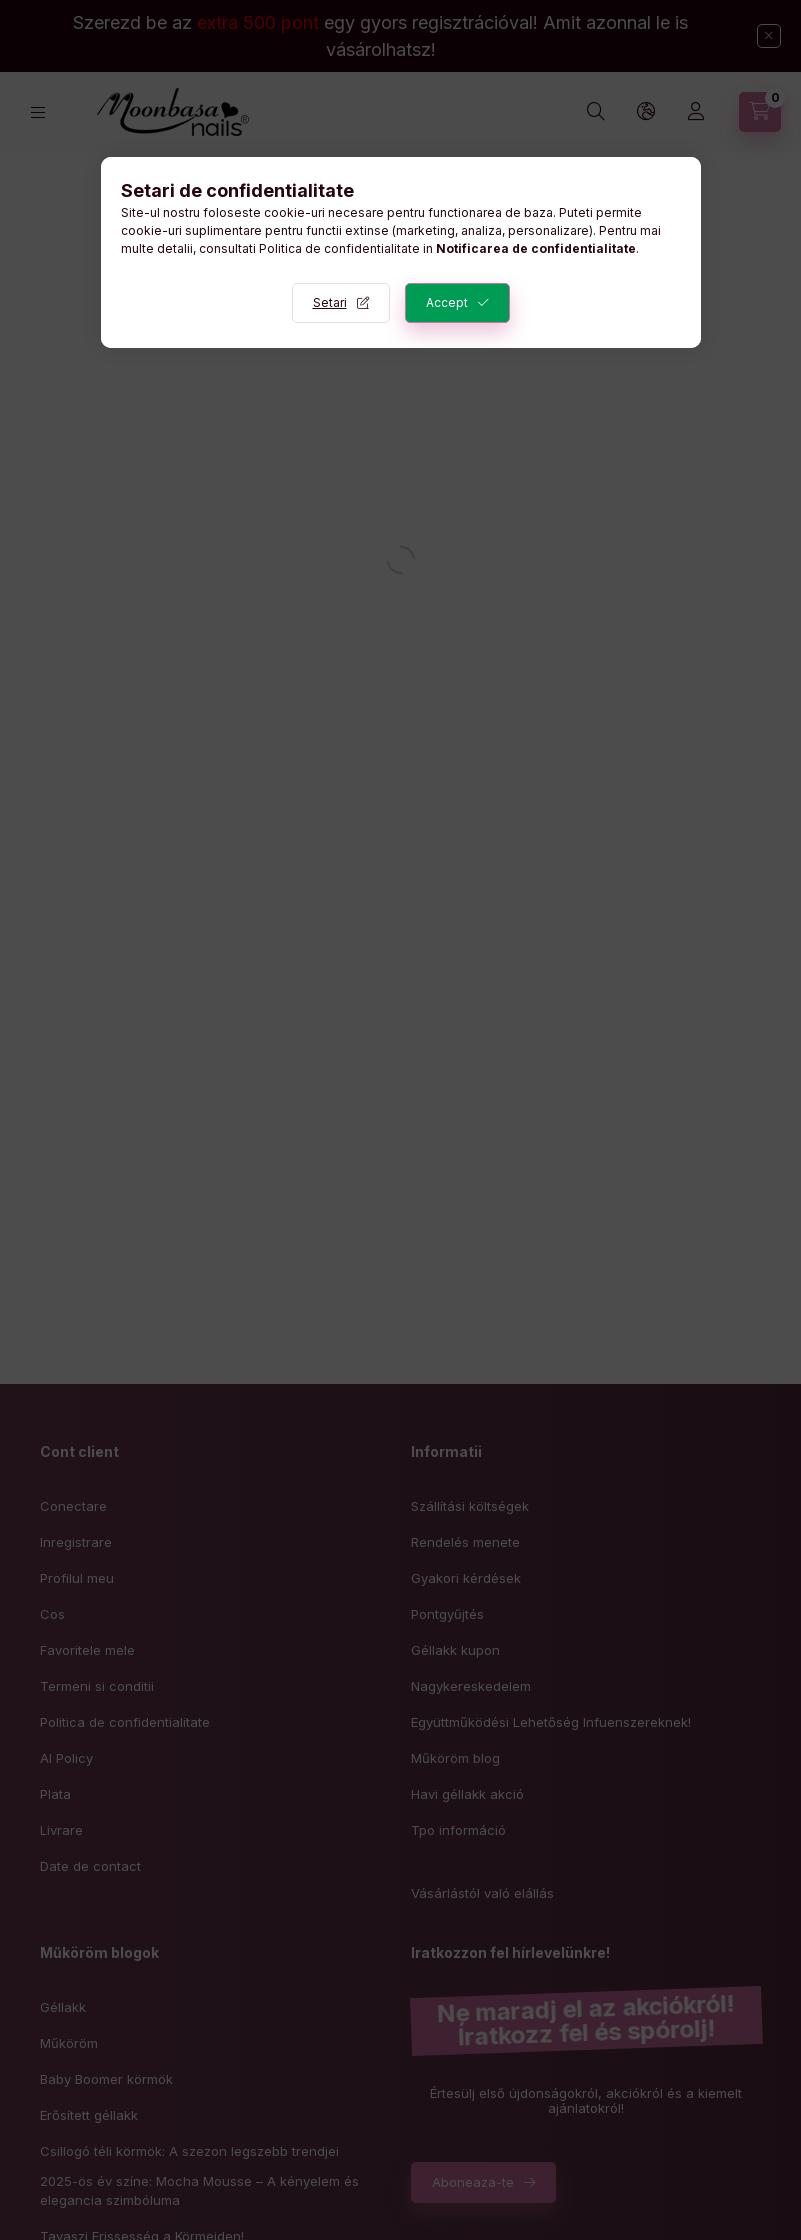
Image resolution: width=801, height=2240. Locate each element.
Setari (330, 302)
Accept (447, 302)
